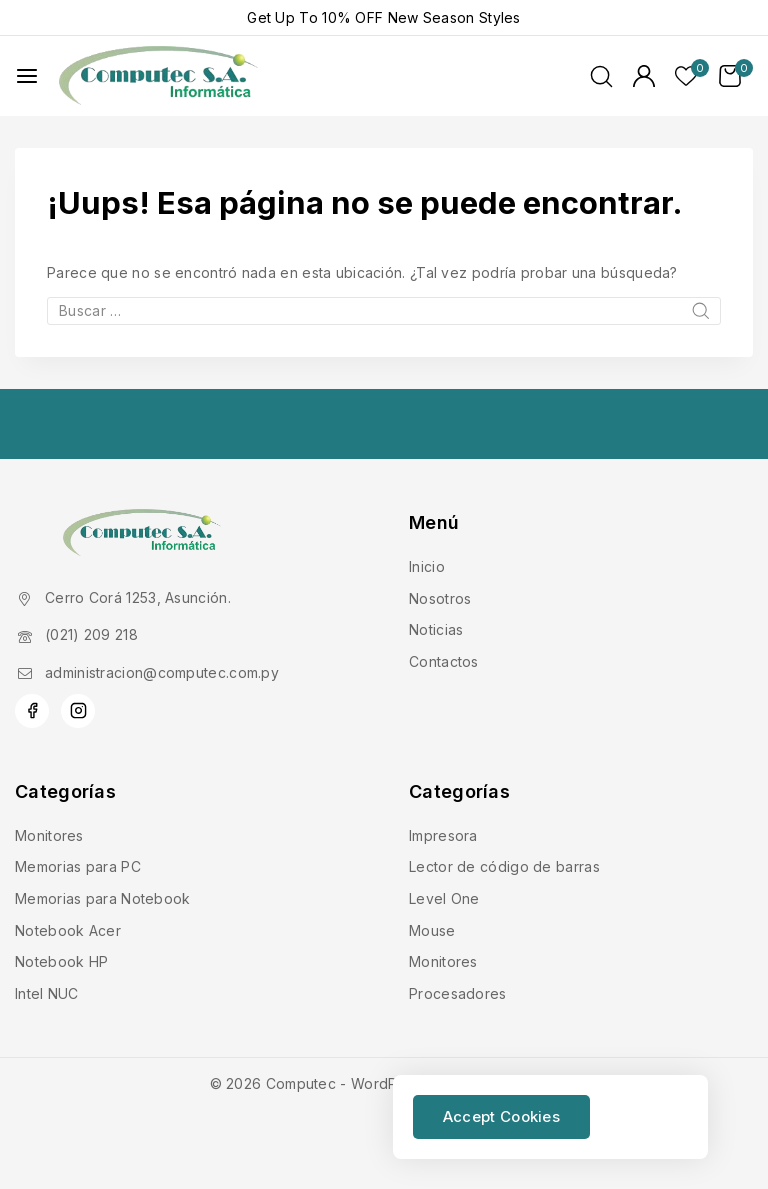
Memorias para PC (78, 866)
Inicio (427, 566)
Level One (444, 898)
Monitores (49, 835)
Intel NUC (47, 993)
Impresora (443, 835)
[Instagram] (78, 711)
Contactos (444, 661)
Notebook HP (61, 961)
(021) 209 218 (91, 634)
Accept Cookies (501, 1116)
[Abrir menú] (27, 76)
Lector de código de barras (504, 866)
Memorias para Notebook (103, 898)
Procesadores (458, 993)
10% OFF (352, 17)
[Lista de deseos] (687, 76)
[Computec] (159, 76)
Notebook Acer (68, 930)
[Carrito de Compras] (736, 76)
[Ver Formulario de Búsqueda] (601, 76)
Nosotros (440, 598)
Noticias (436, 629)
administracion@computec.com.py (162, 672)
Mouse (432, 930)
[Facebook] (32, 711)
